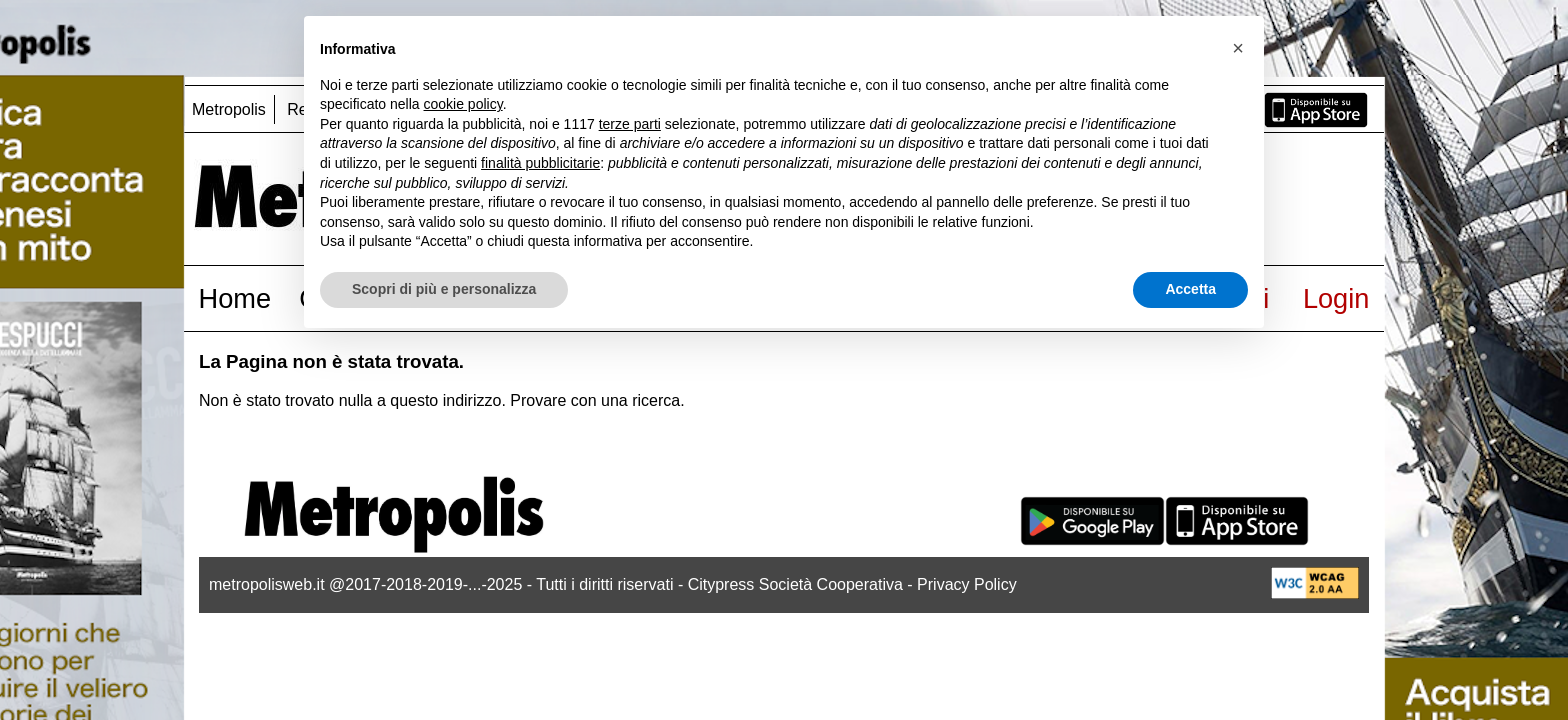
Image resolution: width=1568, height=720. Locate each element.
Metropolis (229, 109)
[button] (1238, 48)
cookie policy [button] (463, 104)
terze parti (630, 124)
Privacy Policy (967, 584)
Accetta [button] (1190, 289)
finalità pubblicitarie (540, 163)
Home (235, 298)
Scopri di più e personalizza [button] (444, 289)
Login (1336, 298)
